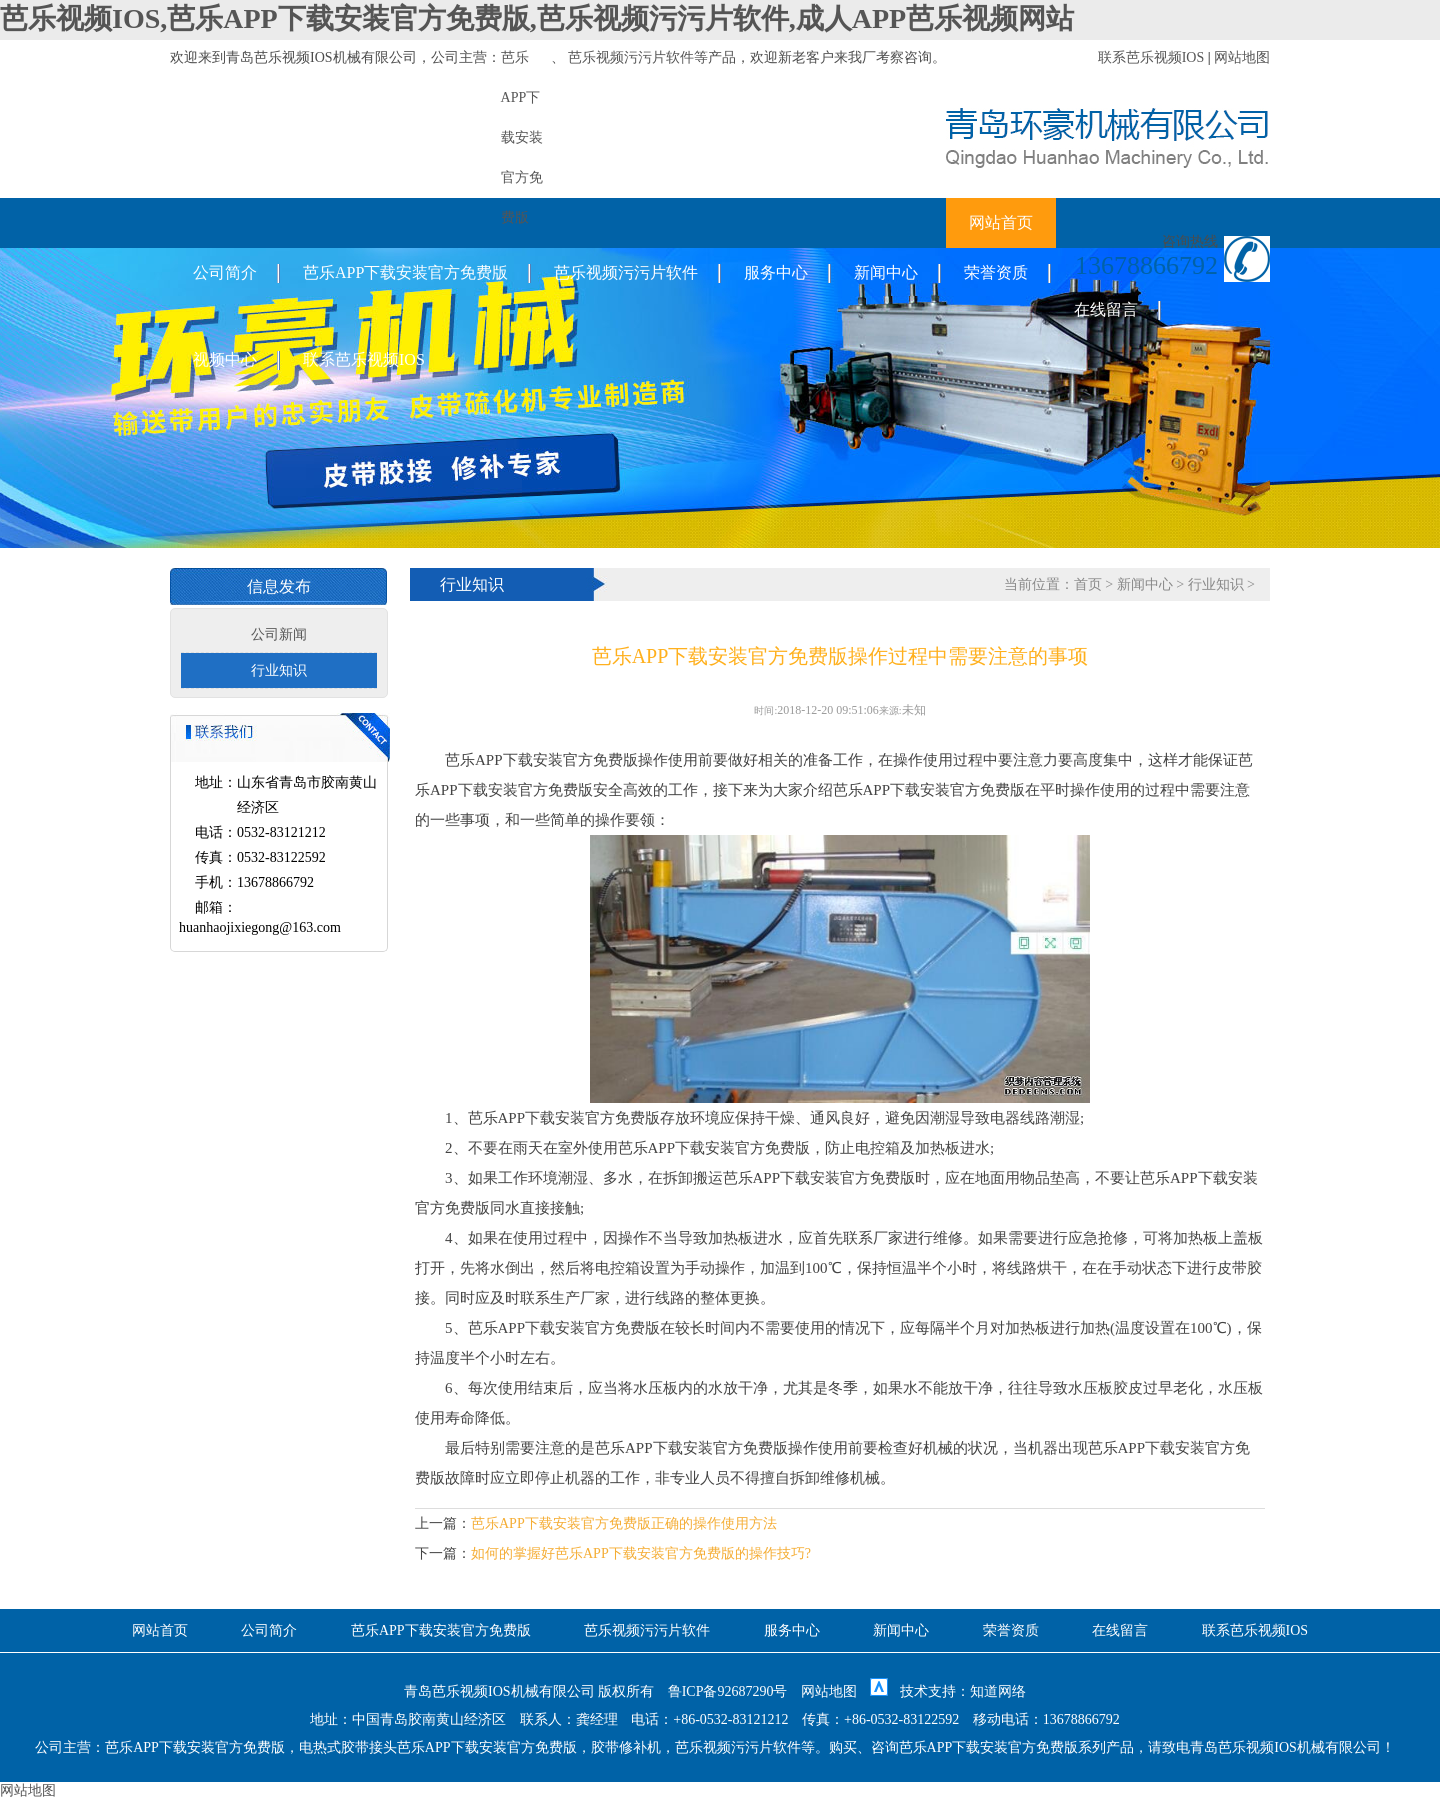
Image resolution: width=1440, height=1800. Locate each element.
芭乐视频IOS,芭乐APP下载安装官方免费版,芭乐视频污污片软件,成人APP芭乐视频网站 (537, 18)
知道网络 (998, 1691)
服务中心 (776, 272)
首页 (1088, 584)
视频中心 (225, 359)
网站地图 (1242, 57)
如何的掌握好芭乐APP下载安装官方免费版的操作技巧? (641, 1553)
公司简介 (225, 272)
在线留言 (1106, 309)
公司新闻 (279, 634)
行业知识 (279, 670)
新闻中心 (886, 272)
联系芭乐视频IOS (1151, 57)
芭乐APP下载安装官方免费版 (405, 272)
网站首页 (1001, 222)
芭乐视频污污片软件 (631, 57)
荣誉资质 (996, 272)
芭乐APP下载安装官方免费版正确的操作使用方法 (624, 1523)
